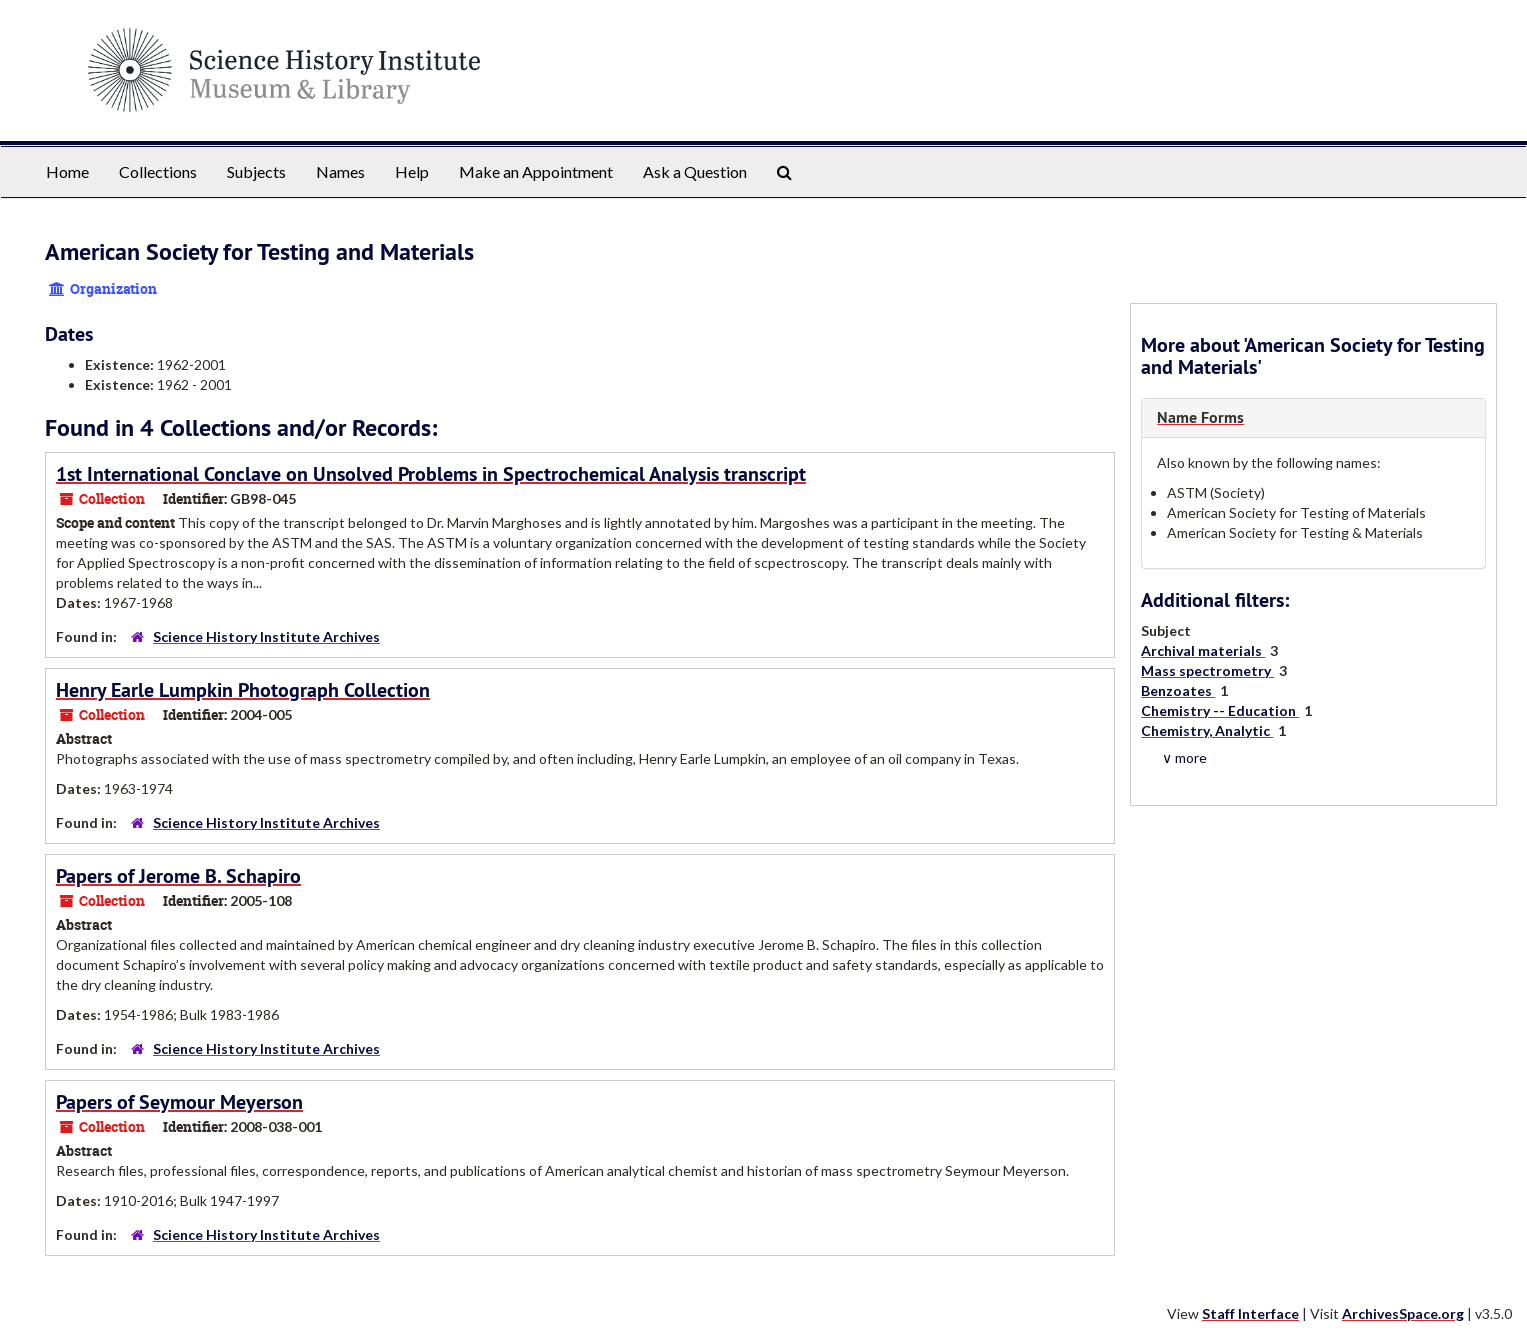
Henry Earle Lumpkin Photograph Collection (243, 690)
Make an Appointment (536, 171)
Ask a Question (695, 171)
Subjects (256, 171)
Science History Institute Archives (266, 636)
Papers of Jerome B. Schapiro (178, 876)
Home (67, 171)
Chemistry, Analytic (1207, 730)
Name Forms (1200, 417)
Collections (158, 171)
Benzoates (1178, 690)
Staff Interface (1250, 1313)
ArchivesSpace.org (1403, 1313)
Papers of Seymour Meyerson (179, 1102)
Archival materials (1203, 650)
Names (340, 171)
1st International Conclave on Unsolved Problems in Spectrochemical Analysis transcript (431, 474)
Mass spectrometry (1207, 670)
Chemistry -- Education (1220, 710)
